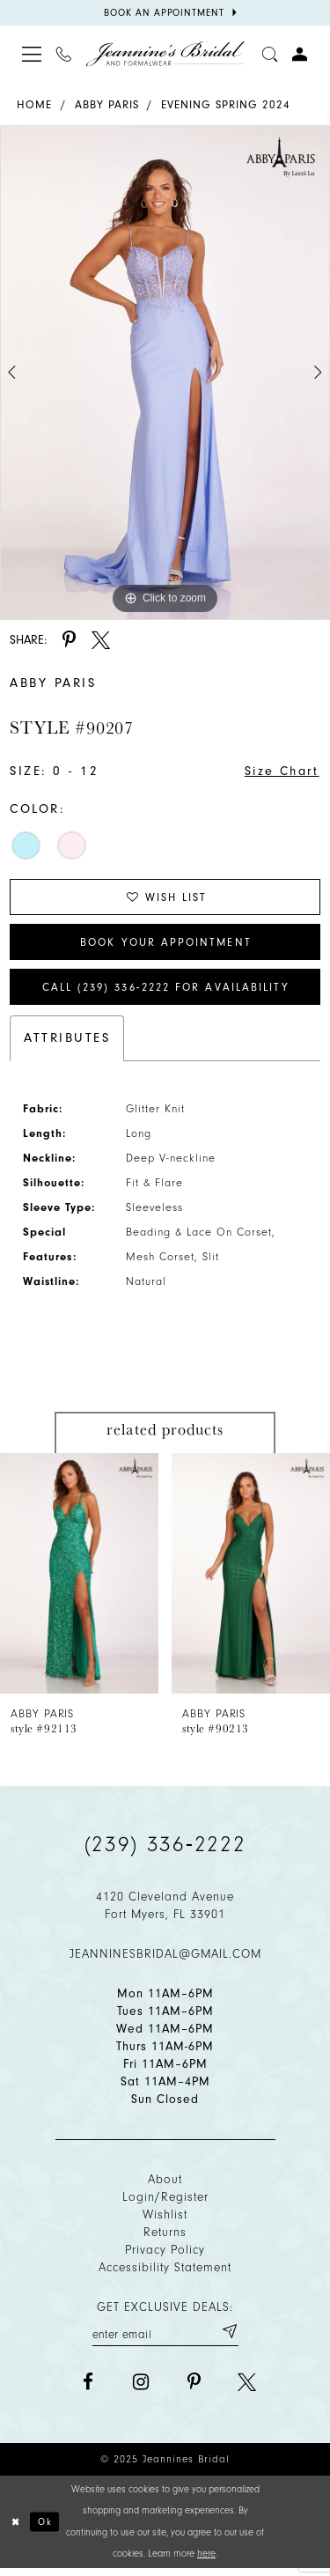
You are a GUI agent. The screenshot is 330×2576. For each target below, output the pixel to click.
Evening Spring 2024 (225, 104)
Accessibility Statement (165, 2273)
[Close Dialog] (16, 2529)
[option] (165, 372)
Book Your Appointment (165, 945)
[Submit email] (228, 2337)
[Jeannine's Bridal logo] (165, 54)
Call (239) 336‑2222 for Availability (165, 992)
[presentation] (79, 1579)
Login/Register (165, 2203)
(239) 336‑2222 (165, 1850)
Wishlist (165, 2220)
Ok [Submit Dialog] (46, 2528)
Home (34, 104)
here (206, 2560)
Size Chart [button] (280, 771)
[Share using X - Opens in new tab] (101, 640)
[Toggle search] (270, 54)
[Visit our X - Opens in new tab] (247, 2389)
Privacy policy (165, 2255)
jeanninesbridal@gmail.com (165, 1959)
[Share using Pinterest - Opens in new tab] (69, 640)
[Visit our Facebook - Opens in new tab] (88, 2389)
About (165, 2185)
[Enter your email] (165, 2337)
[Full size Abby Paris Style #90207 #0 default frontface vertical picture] (165, 372)
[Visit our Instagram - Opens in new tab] (141, 2389)
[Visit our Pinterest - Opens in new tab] (194, 2389)
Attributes (67, 1044)
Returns (165, 2238)
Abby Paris (107, 104)
